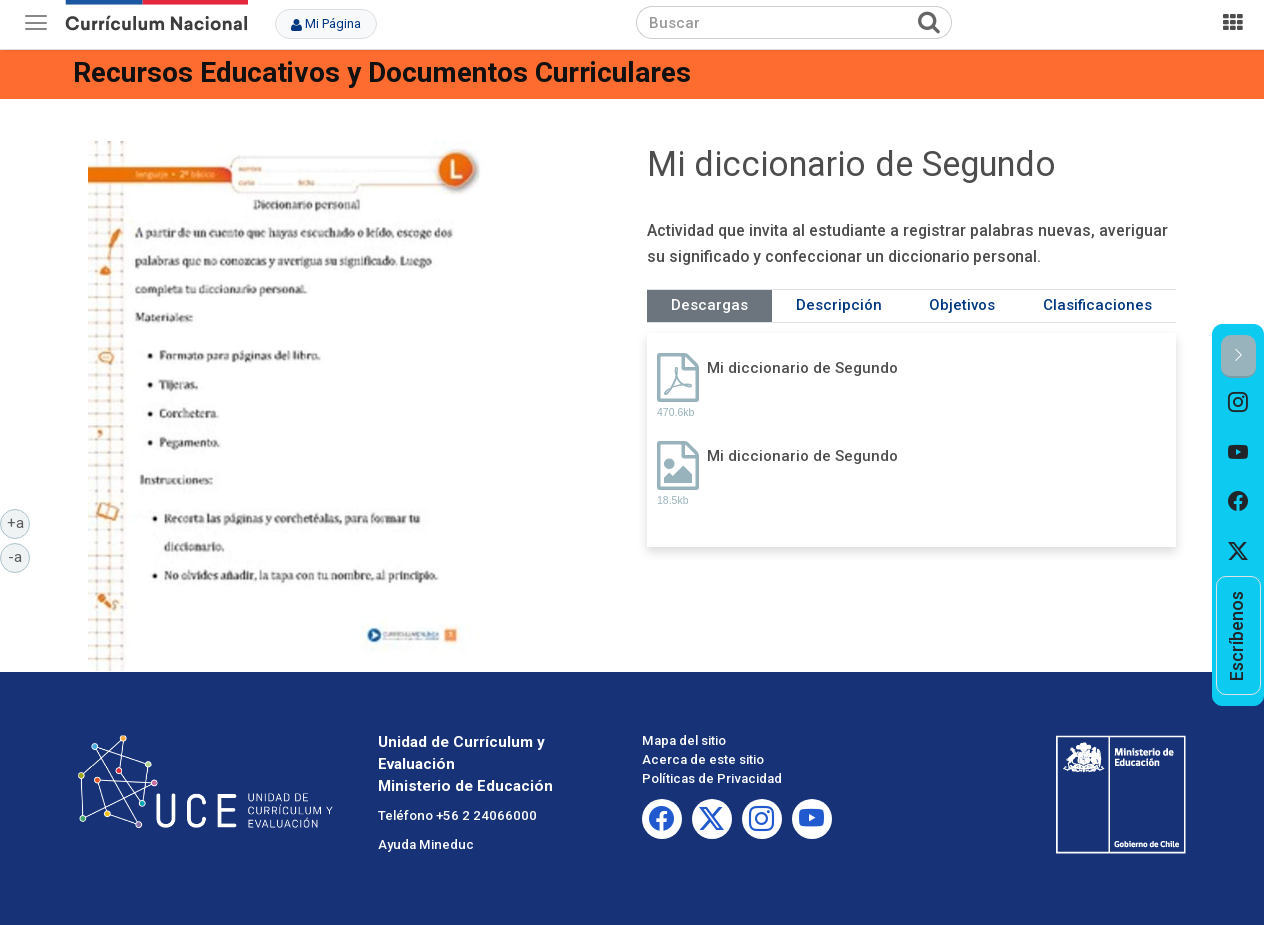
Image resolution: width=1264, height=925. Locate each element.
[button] (1238, 356)
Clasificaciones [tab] (1097, 305)
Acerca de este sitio (703, 759)
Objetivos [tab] (962, 305)
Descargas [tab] (709, 305)
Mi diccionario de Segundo (802, 368)
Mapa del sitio (684, 740)
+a (19, 522)
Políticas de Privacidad (712, 778)
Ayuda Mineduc (426, 844)
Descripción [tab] (839, 305)
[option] (1238, 403)
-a (19, 556)
